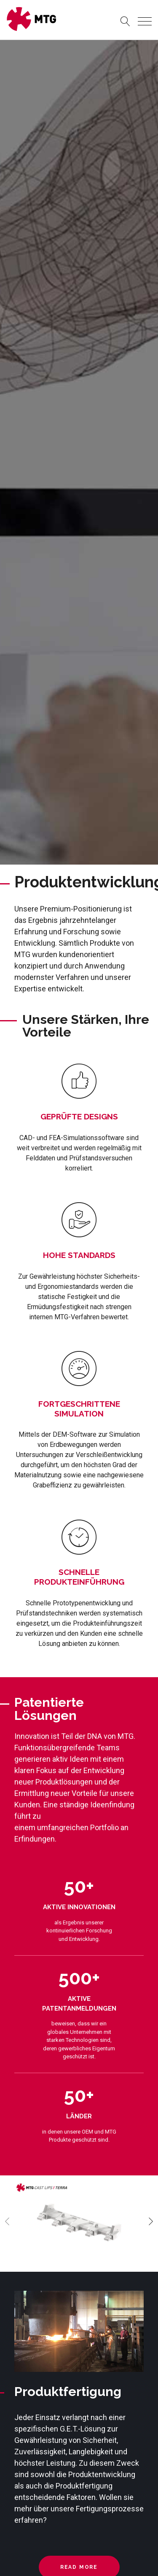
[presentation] (7, 2221)
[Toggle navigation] (145, 21)
